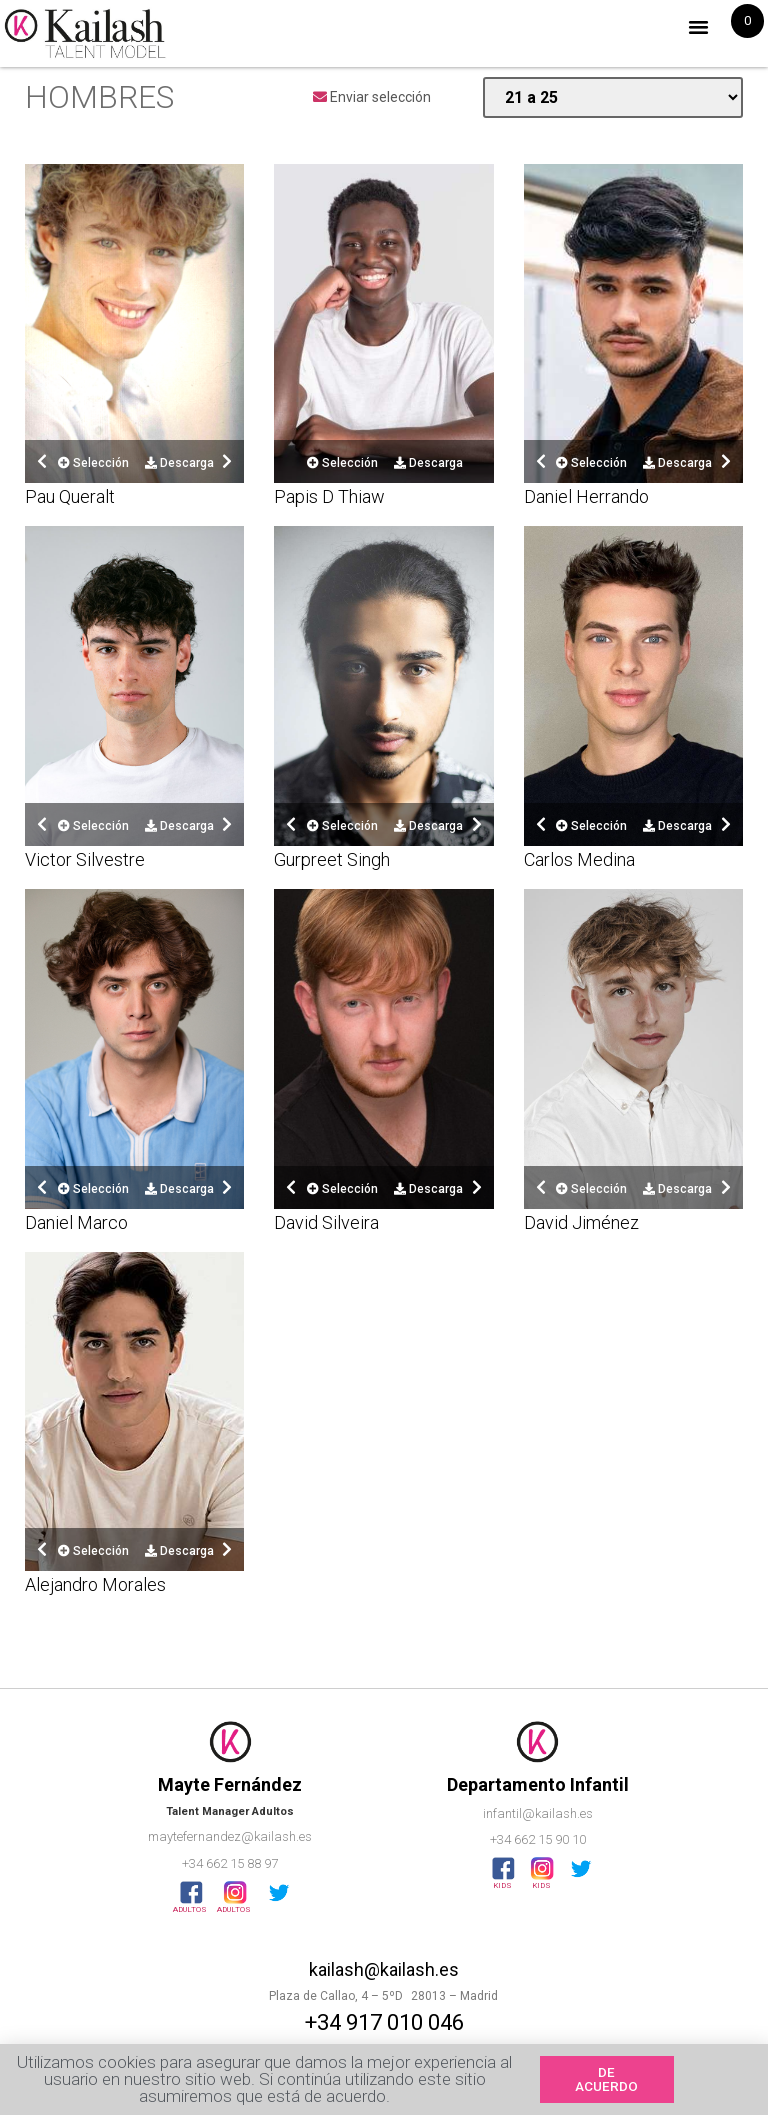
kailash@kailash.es (384, 1969)
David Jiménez (581, 1222)
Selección (93, 463)
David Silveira (326, 1222)
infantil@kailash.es (538, 1813)
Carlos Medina (579, 859)
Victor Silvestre (85, 859)
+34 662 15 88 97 (230, 1863)
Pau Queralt (70, 496)
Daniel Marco (76, 1222)
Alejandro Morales (95, 1584)
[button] (699, 27)
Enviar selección (372, 97)
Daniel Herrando (586, 496)
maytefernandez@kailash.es (230, 1836)
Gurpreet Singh (332, 859)
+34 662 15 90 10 (538, 1839)
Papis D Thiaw (329, 496)
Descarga (179, 463)
